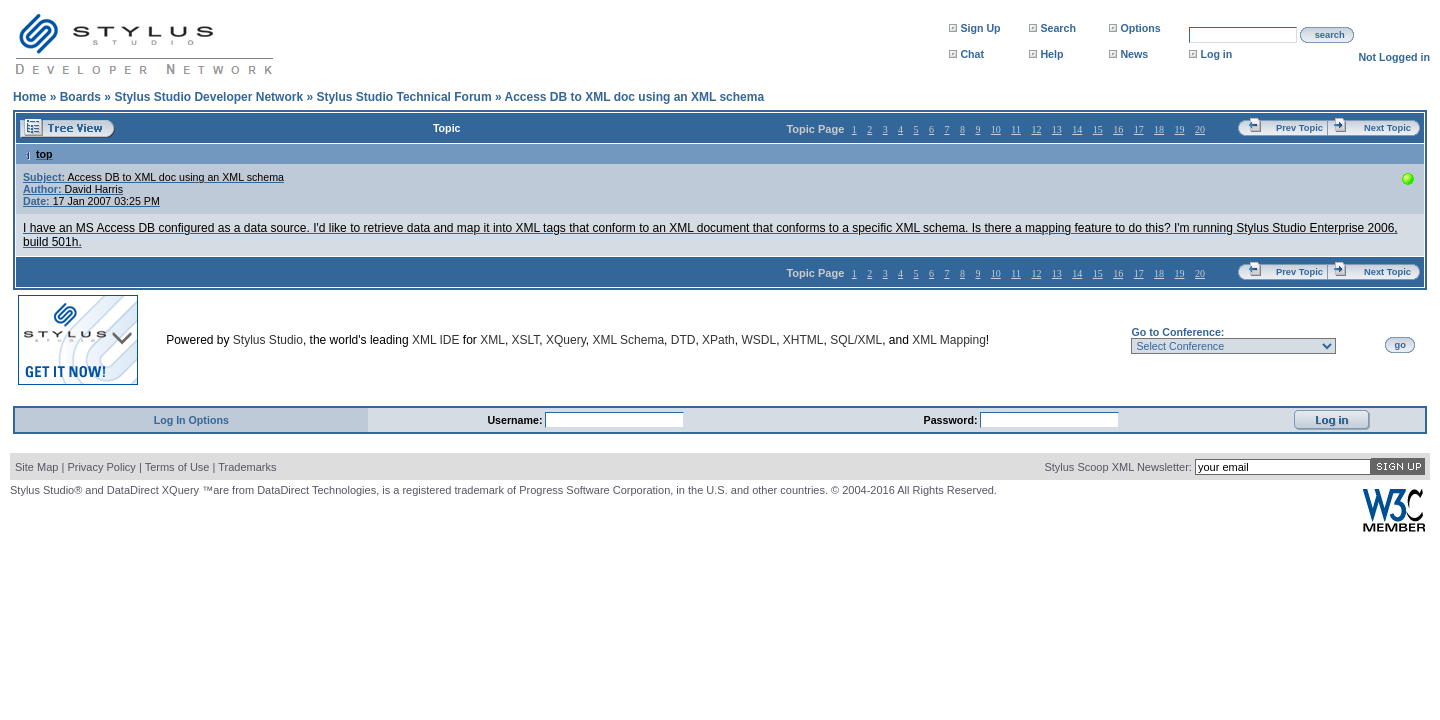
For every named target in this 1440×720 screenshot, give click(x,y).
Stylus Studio (268, 340)
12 (1036, 129)
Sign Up (980, 28)
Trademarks (247, 467)
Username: (516, 420)
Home (29, 97)
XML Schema (628, 340)
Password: (952, 420)
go (1400, 345)
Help (1051, 54)
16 (1118, 129)
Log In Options (191, 420)
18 (1159, 129)
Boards (80, 97)
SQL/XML (856, 340)
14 (1077, 129)
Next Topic (1387, 128)
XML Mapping (949, 340)
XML (492, 340)
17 (1139, 129)
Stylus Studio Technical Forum (403, 97)
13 (1057, 129)
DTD (683, 340)
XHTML (803, 340)
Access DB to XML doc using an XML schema (634, 97)
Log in (1216, 54)
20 (1200, 129)
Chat (972, 54)
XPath (718, 340)
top (38, 154)
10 (996, 129)
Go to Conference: (1177, 332)
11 (1016, 129)
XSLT (526, 340)
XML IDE (436, 340)
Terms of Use (177, 467)
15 (1098, 129)
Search (1058, 28)
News (1134, 54)
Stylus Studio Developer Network (208, 97)
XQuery (566, 340)
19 (1180, 129)
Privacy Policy (101, 467)
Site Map (36, 467)
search (1330, 35)
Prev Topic (1299, 128)
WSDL (758, 340)
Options (1140, 28)
